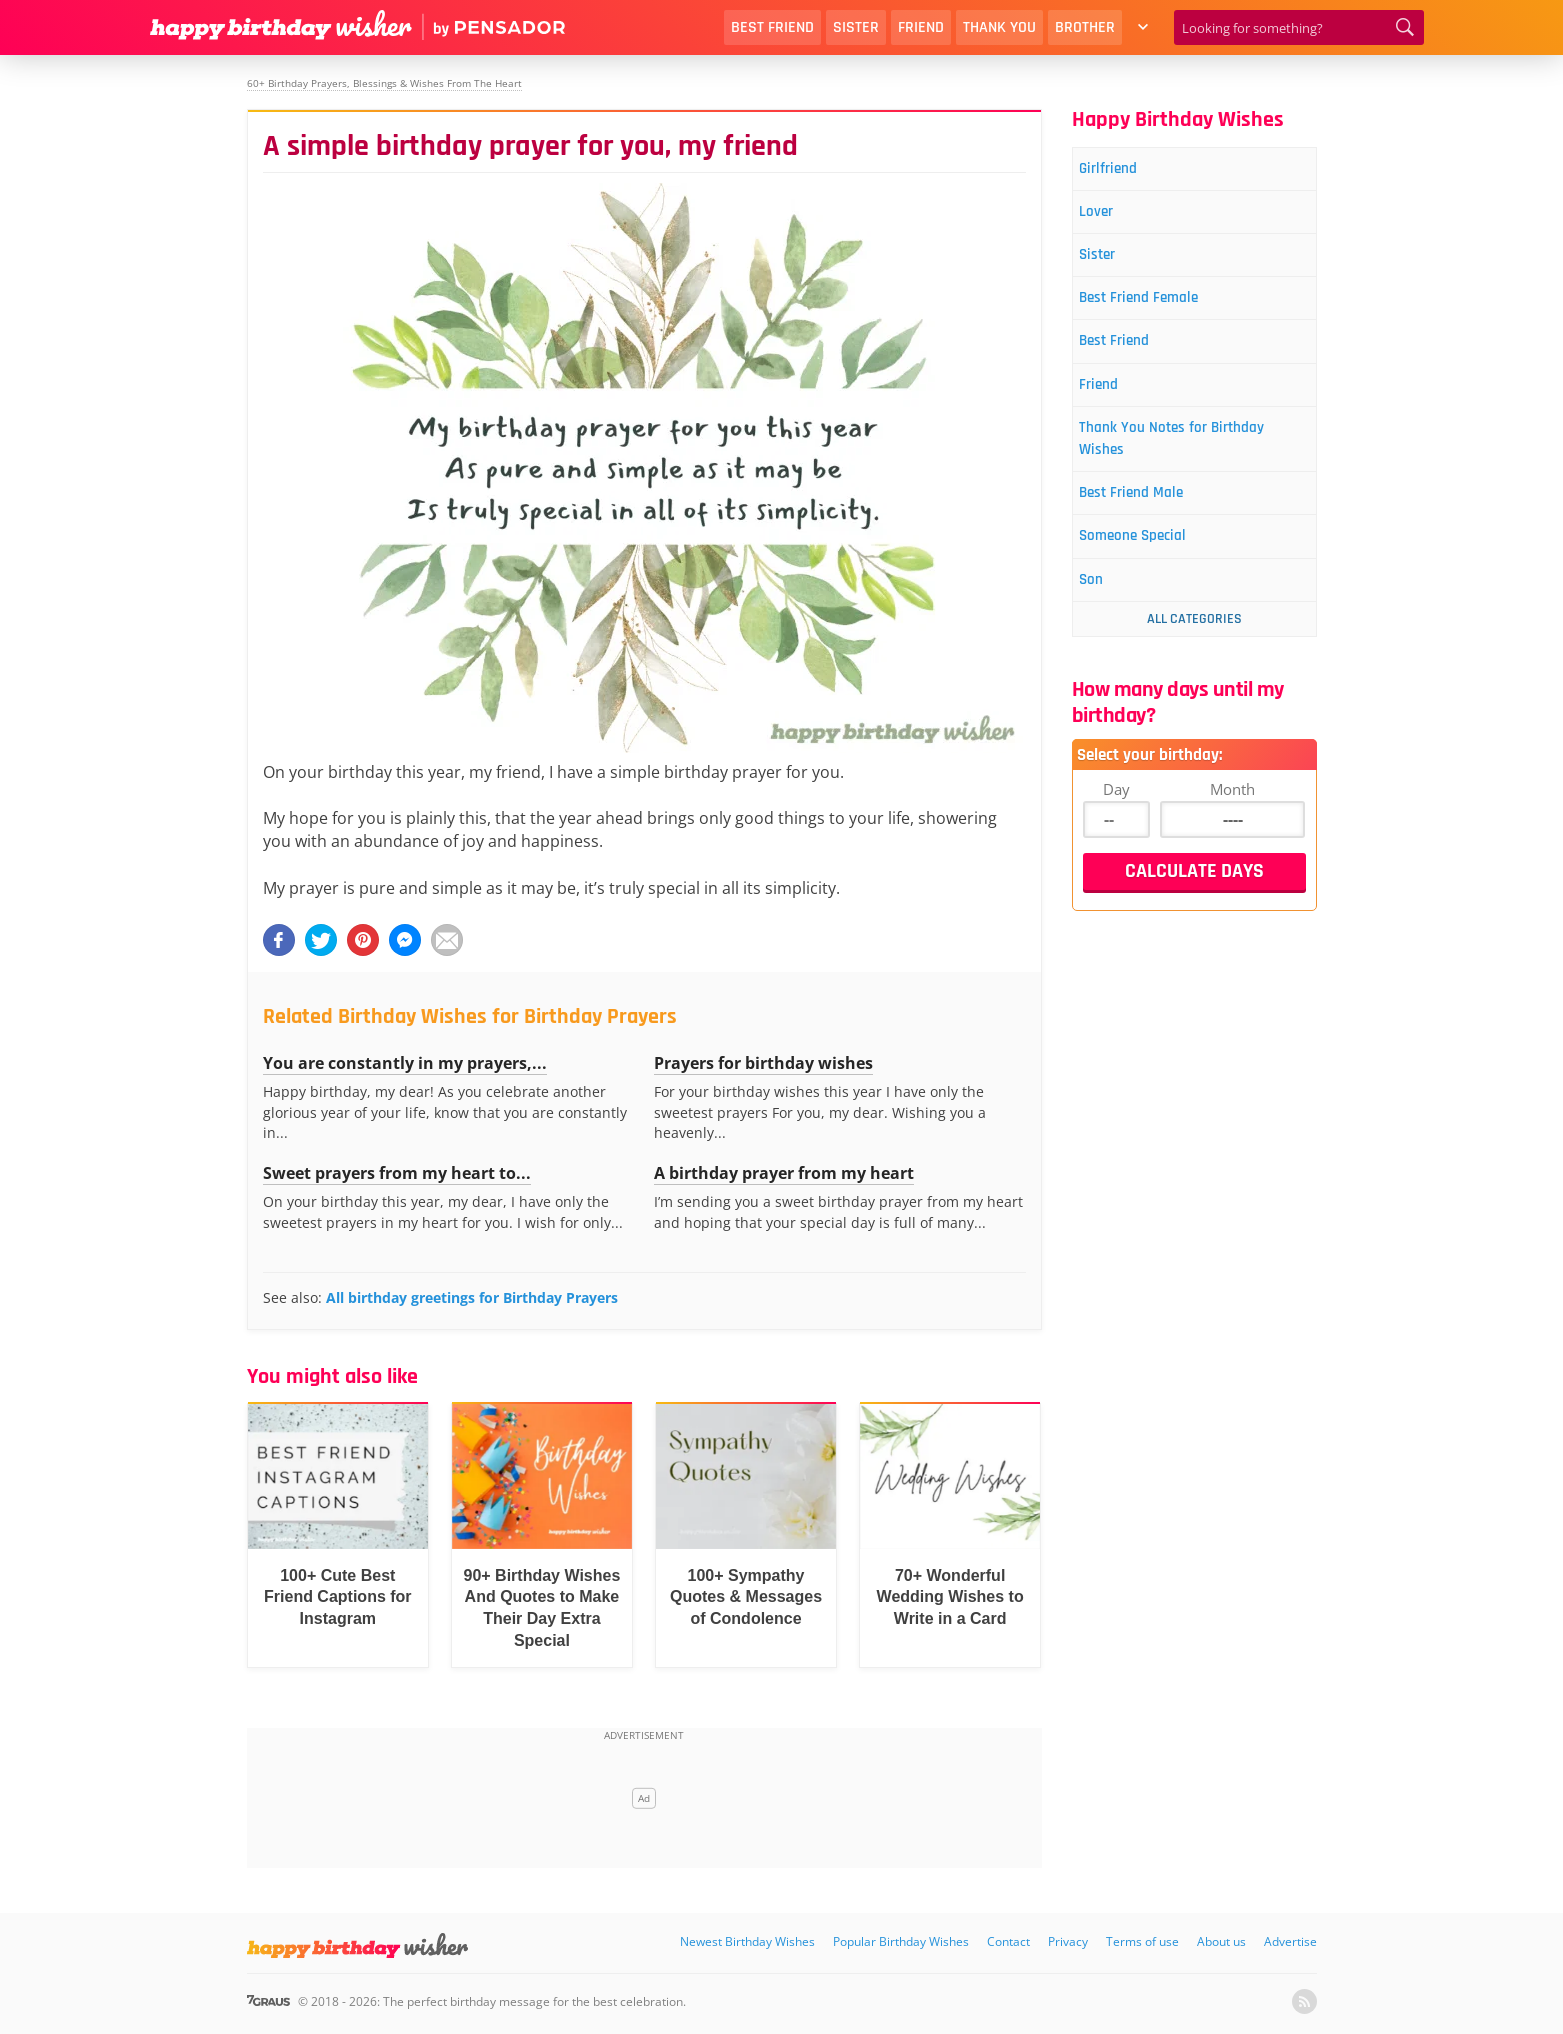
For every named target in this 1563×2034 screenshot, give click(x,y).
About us (1221, 1941)
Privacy (1068, 1941)
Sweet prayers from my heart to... (397, 1173)
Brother (1085, 27)
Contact (1008, 1941)
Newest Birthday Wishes (747, 1941)
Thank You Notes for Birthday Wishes (1193, 464)
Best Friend (772, 27)
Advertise (1290, 1941)
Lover (1108, 217)
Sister (856, 27)
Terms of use (1142, 1941)
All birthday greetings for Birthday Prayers (472, 1297)
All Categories (1194, 659)
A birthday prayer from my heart (784, 1173)
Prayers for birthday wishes (763, 1063)
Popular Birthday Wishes (901, 1941)
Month (1232, 829)
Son (1102, 618)
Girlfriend (1121, 170)
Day (1116, 829)
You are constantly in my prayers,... (405, 1063)
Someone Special (1150, 571)
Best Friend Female (1157, 311)
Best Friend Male (1148, 524)
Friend (921, 27)
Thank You (999, 27)
